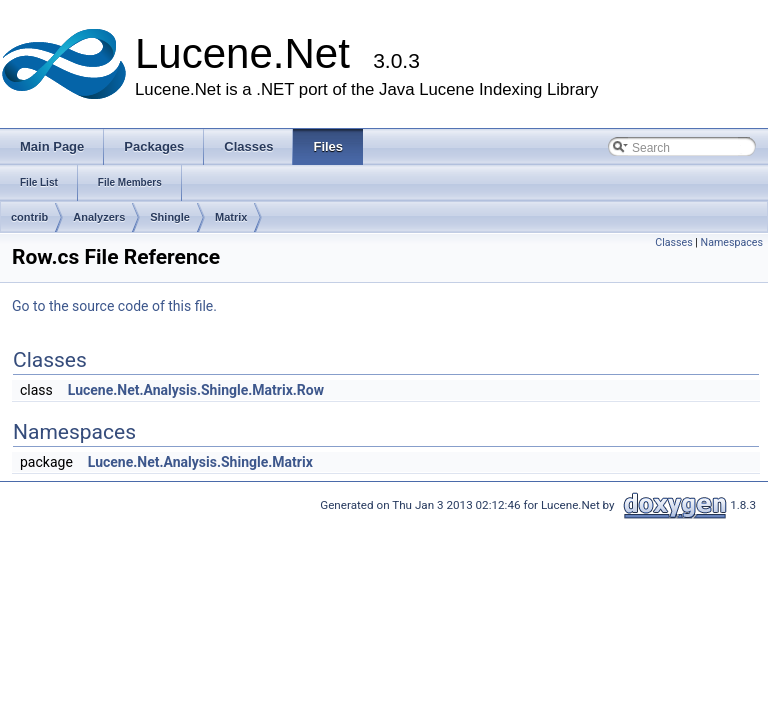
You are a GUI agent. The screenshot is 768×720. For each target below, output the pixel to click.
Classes (673, 242)
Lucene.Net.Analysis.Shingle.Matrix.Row (196, 390)
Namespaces (732, 242)
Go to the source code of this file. (114, 306)
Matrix (231, 217)
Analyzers (99, 217)
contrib (29, 217)
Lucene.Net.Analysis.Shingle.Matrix (200, 462)
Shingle (170, 217)
